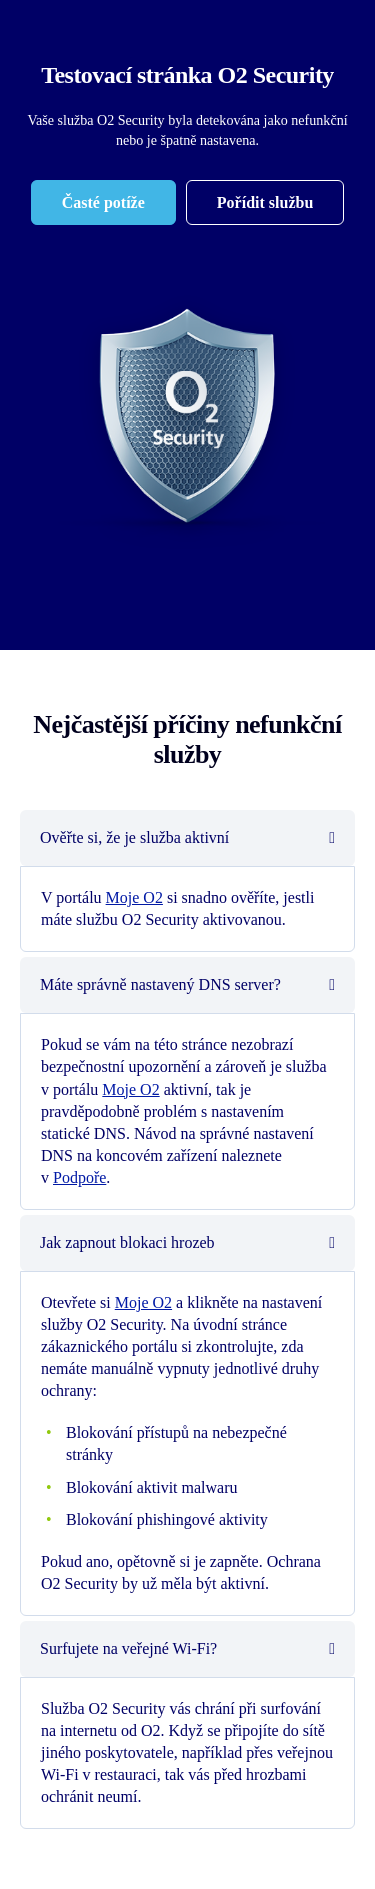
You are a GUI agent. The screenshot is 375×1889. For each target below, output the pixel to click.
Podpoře (79, 1177)
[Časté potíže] (103, 202)
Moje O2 (134, 897)
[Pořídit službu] (265, 202)
